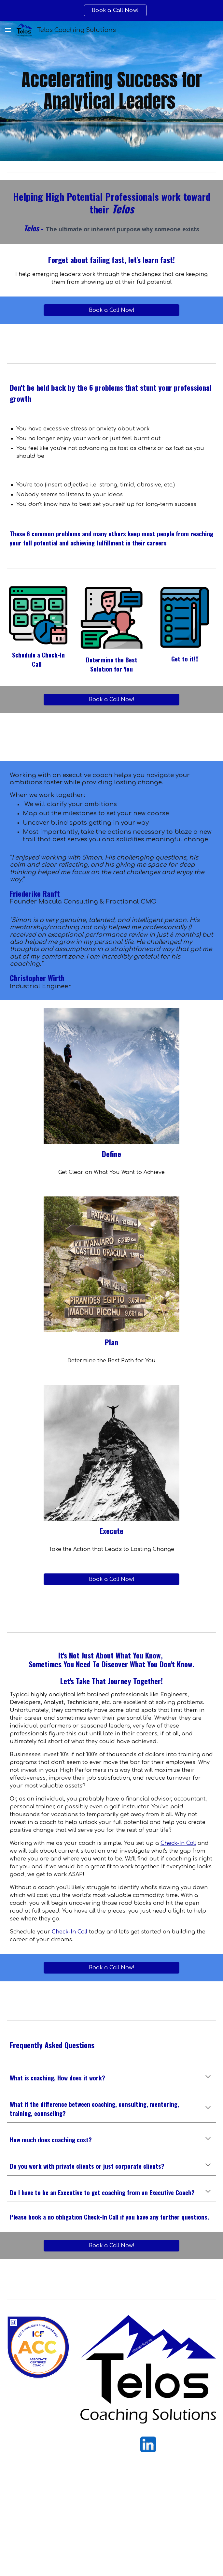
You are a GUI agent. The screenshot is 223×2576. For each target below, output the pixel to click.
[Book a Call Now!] (111, 310)
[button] (8, 30)
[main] (111, 91)
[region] (111, 10)
